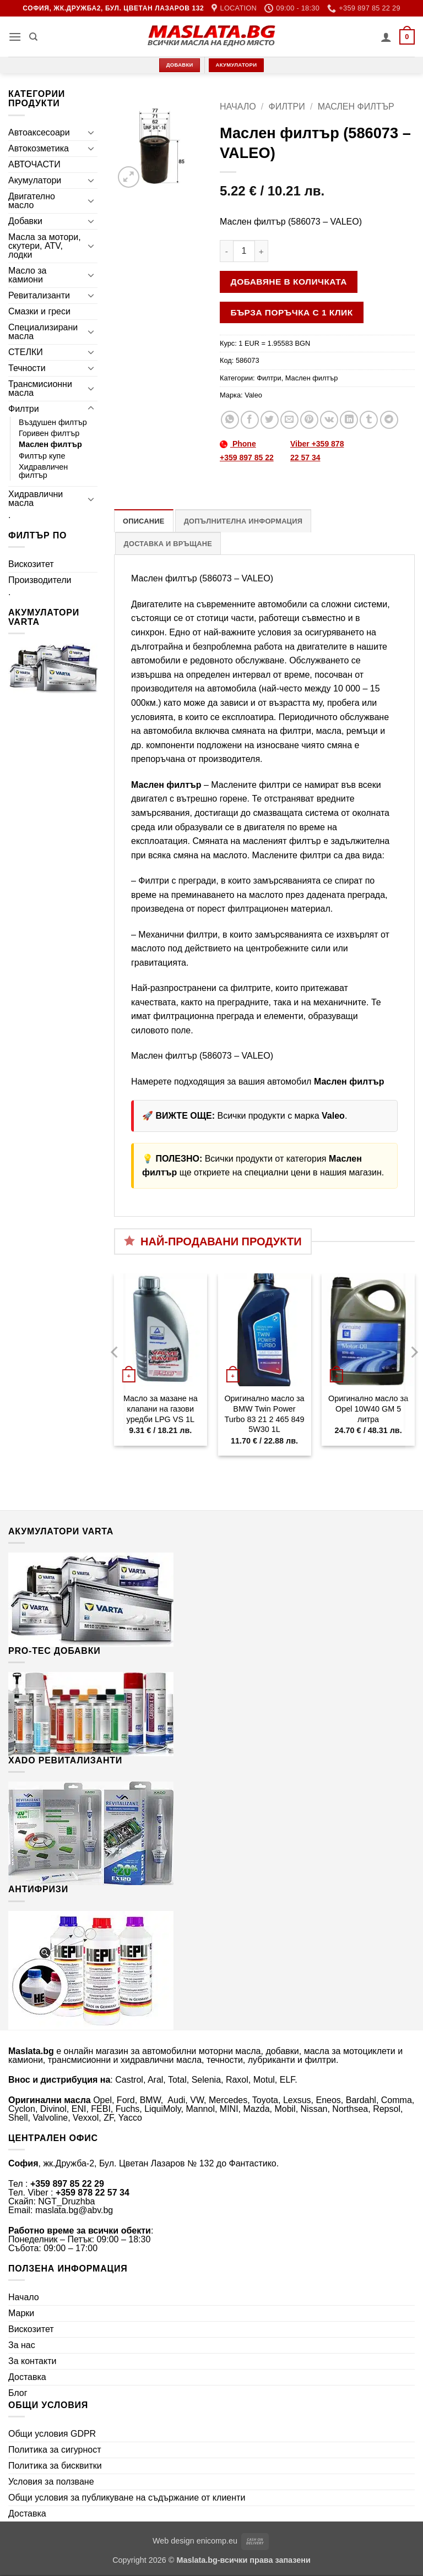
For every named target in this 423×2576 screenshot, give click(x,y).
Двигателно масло (31, 201)
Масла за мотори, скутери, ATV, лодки (44, 245)
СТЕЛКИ (25, 352)
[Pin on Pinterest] (309, 420)
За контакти (32, 2361)
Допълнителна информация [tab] (243, 521)
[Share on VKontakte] (329, 420)
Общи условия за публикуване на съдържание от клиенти (126, 2497)
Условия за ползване (51, 2481)
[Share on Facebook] (250, 420)
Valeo (253, 395)
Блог (18, 2393)
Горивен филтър (49, 433)
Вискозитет (31, 564)
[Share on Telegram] (389, 420)
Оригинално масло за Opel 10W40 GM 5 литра (368, 1408)
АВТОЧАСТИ (34, 164)
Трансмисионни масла (40, 388)
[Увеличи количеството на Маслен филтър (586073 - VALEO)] (261, 251)
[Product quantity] (244, 251)
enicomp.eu (217, 2540)
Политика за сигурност (54, 2449)
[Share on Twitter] (270, 420)
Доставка (27, 2377)
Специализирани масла (43, 332)
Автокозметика (38, 148)
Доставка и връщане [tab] (168, 544)
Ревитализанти (39, 295)
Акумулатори (34, 180)
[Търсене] (33, 36)
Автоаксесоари (39, 132)
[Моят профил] (386, 37)
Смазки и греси (39, 311)
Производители (40, 580)
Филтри (23, 408)
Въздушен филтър (53, 422)
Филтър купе (42, 455)
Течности (27, 368)
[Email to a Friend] (289, 420)
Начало (238, 106)
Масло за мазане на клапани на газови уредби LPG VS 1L (160, 1408)
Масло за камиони (27, 275)
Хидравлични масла (35, 498)
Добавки (25, 221)
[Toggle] (90, 132)
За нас (21, 2345)
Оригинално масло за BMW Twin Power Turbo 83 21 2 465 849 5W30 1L (264, 1414)
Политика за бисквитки (55, 2465)
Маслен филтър (50, 444)
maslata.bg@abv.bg (74, 2210)
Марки (21, 2313)
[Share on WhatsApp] (230, 420)
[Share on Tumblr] (369, 420)
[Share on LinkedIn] (349, 420)
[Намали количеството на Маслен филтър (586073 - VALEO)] (226, 251)
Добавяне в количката (289, 281)
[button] (14, 36)
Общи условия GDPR (52, 2433)
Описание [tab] (144, 521)
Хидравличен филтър (43, 470)
